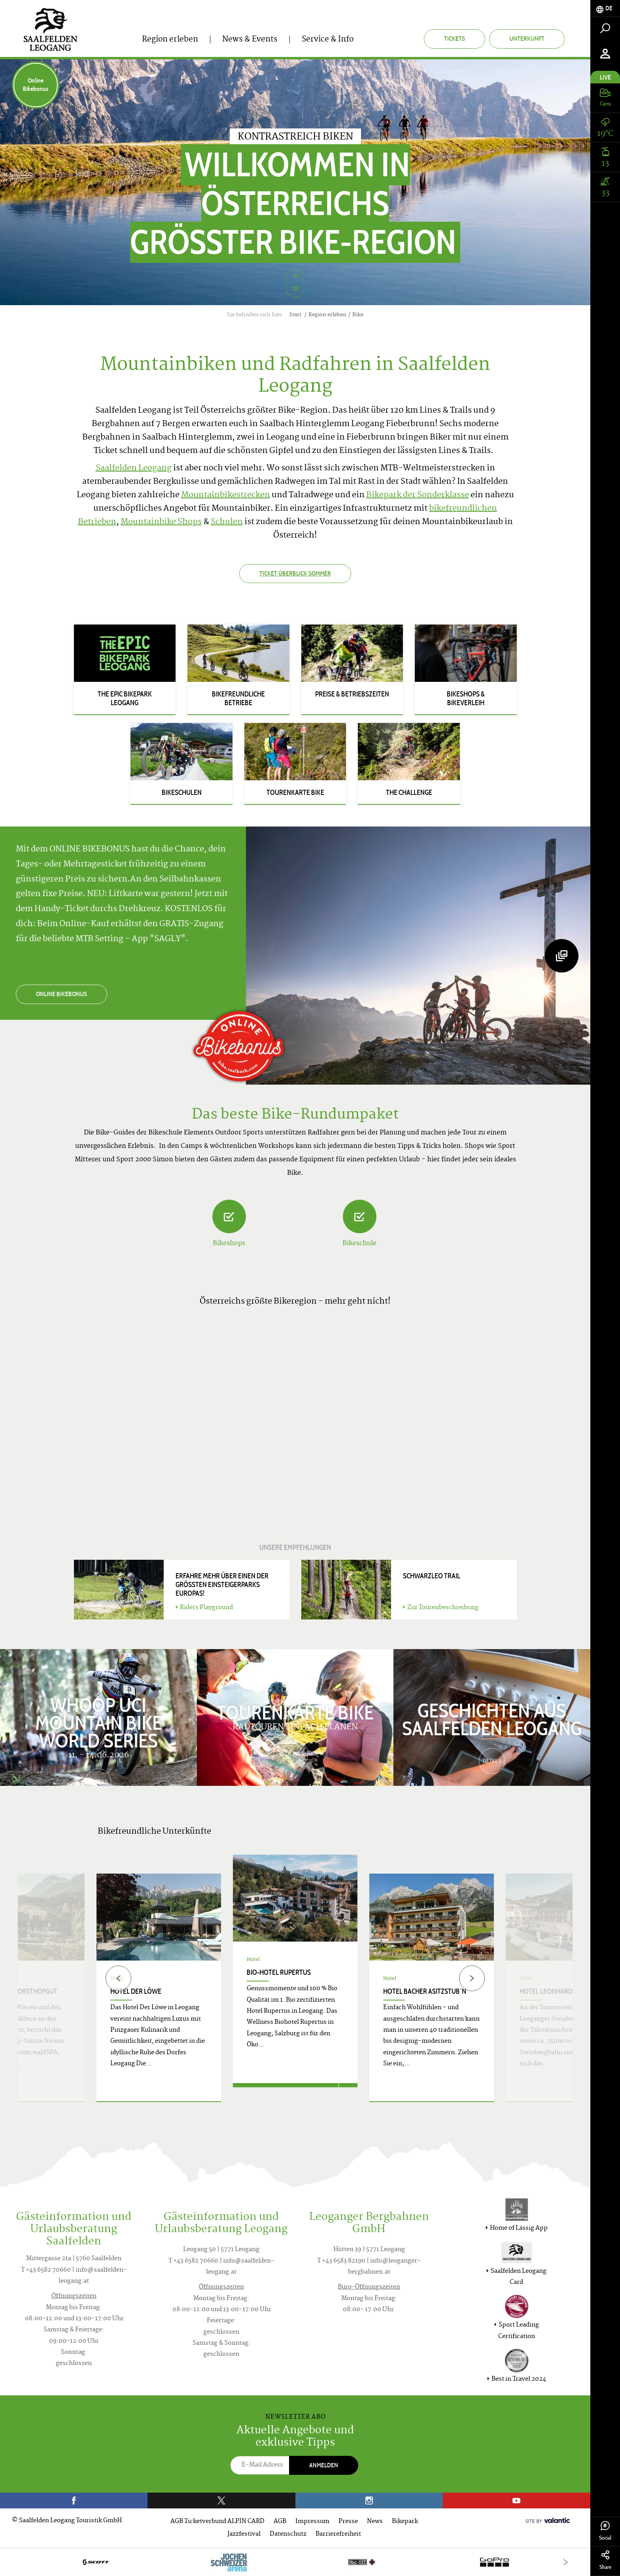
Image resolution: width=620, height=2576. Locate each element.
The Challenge (409, 792)
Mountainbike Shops (161, 522)
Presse (348, 2522)
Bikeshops (229, 1243)
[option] (295, 1988)
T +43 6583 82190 (341, 2261)
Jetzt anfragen (285, 2092)
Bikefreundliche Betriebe (238, 698)
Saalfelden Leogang (134, 468)
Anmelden (323, 2465)
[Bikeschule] (359, 1216)
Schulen (227, 522)
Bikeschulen (182, 792)
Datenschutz (288, 2534)
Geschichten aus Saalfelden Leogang (492, 1718)
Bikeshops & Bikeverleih (466, 698)
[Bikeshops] (229, 1216)
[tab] (605, 8)
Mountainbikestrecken (225, 495)
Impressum (312, 2522)
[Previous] (118, 1978)
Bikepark (405, 2522)
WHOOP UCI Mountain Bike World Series (98, 1721)
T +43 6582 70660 (46, 2270)
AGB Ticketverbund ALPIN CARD (217, 2522)
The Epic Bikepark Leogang (125, 698)
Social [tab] (605, 2531)
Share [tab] (605, 2560)
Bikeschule (359, 1243)
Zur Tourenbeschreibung (440, 1608)
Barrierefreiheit (338, 2534)
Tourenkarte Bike (295, 792)
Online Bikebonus (35, 84)
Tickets (454, 38)
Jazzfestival (244, 2534)
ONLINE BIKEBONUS (61, 994)
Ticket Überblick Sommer (295, 573)
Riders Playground (204, 1608)
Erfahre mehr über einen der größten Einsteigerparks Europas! (222, 1585)
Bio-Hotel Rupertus (279, 1972)
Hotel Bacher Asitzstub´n (424, 1991)
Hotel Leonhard (546, 1991)
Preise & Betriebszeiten (352, 694)
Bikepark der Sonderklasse (417, 495)
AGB (280, 2522)
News (375, 2522)
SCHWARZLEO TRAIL (431, 1576)
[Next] (472, 1978)
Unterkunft (526, 38)
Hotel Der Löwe (135, 1991)
